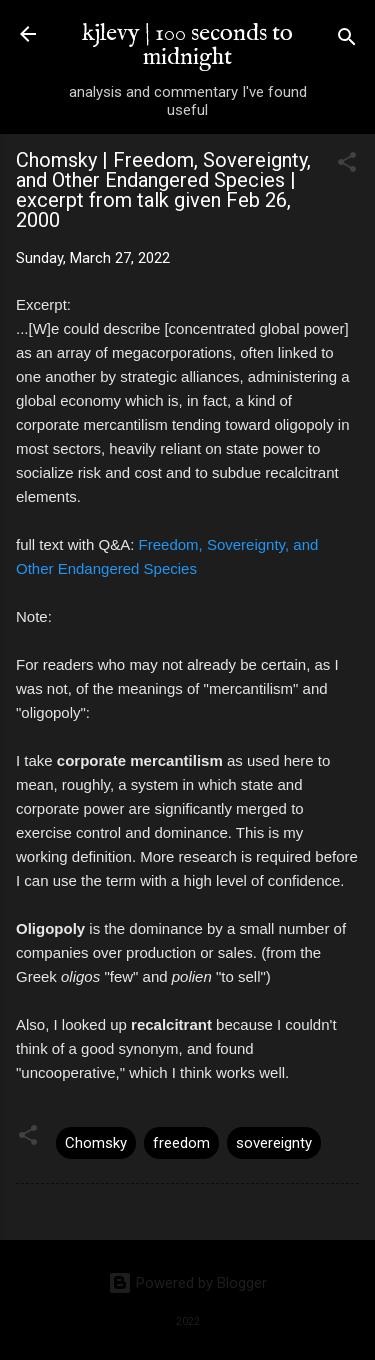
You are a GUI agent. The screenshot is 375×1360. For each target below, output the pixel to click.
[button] (347, 165)
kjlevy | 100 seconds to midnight (187, 45)
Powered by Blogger (187, 1283)
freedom (181, 1143)
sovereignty (274, 1143)
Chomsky (96, 1143)
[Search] (347, 40)
